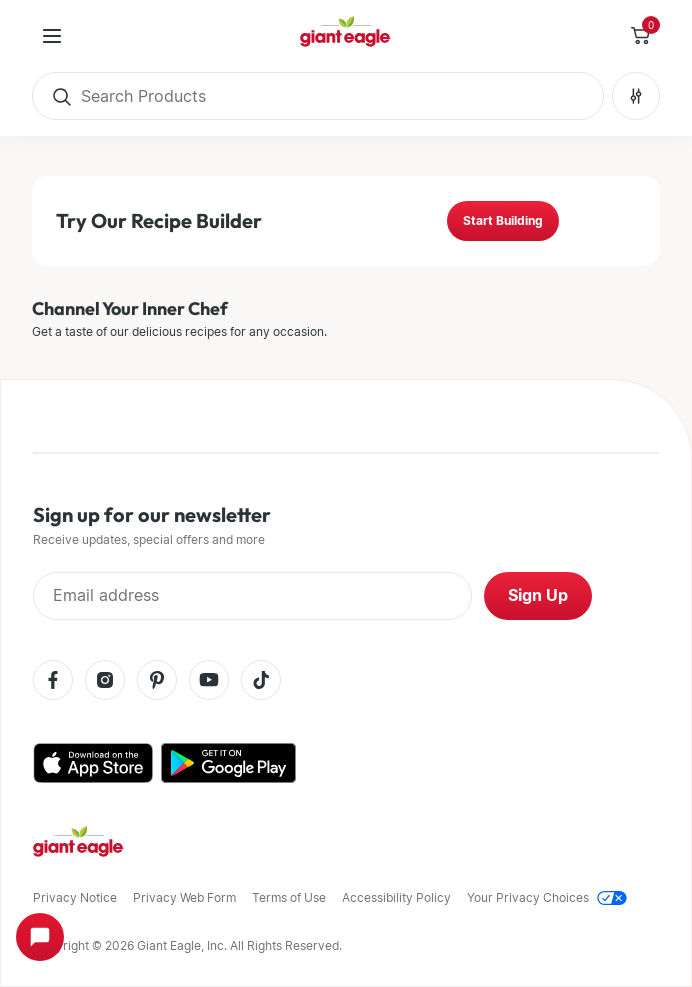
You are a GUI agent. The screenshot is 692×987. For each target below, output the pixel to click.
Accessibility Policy (396, 897)
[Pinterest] (157, 681)
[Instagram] (105, 681)
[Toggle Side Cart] (640, 36)
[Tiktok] (261, 681)
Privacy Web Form (184, 897)
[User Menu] (52, 36)
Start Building (503, 220)
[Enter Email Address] (252, 596)
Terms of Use (289, 897)
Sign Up (538, 595)
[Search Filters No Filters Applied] (636, 96)
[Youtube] (209, 681)
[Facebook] (53, 681)
